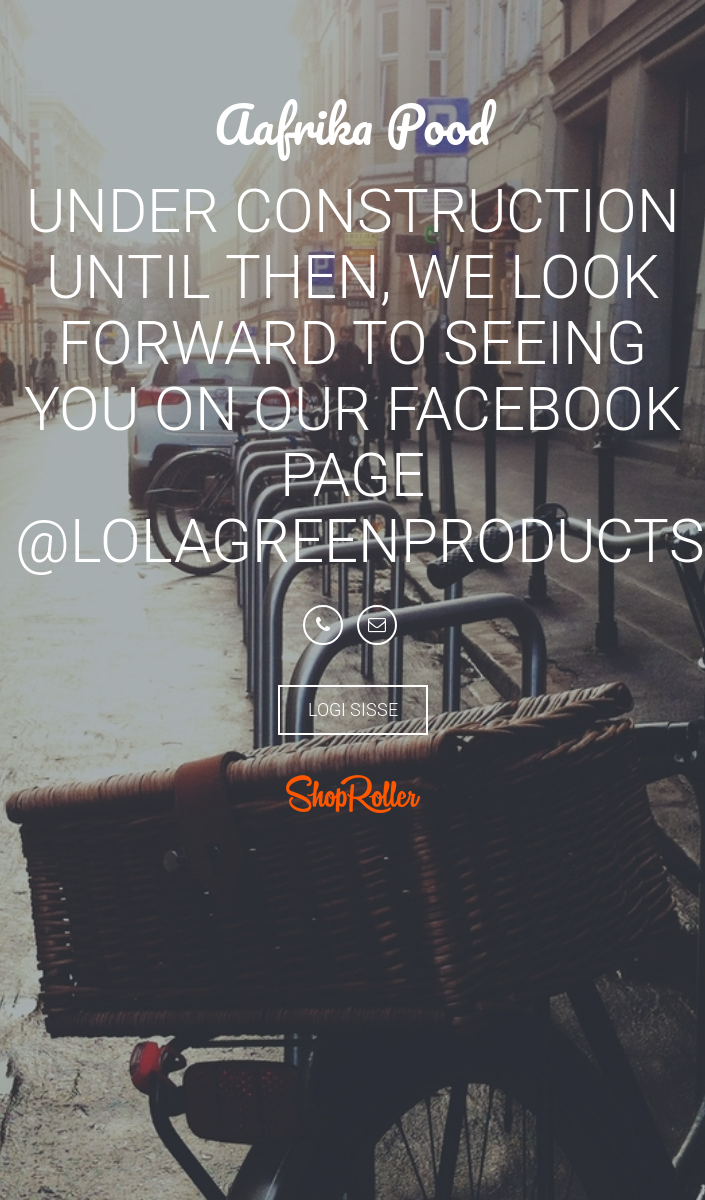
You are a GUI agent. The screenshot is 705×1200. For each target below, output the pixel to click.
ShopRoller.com (353, 794)
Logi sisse (353, 709)
